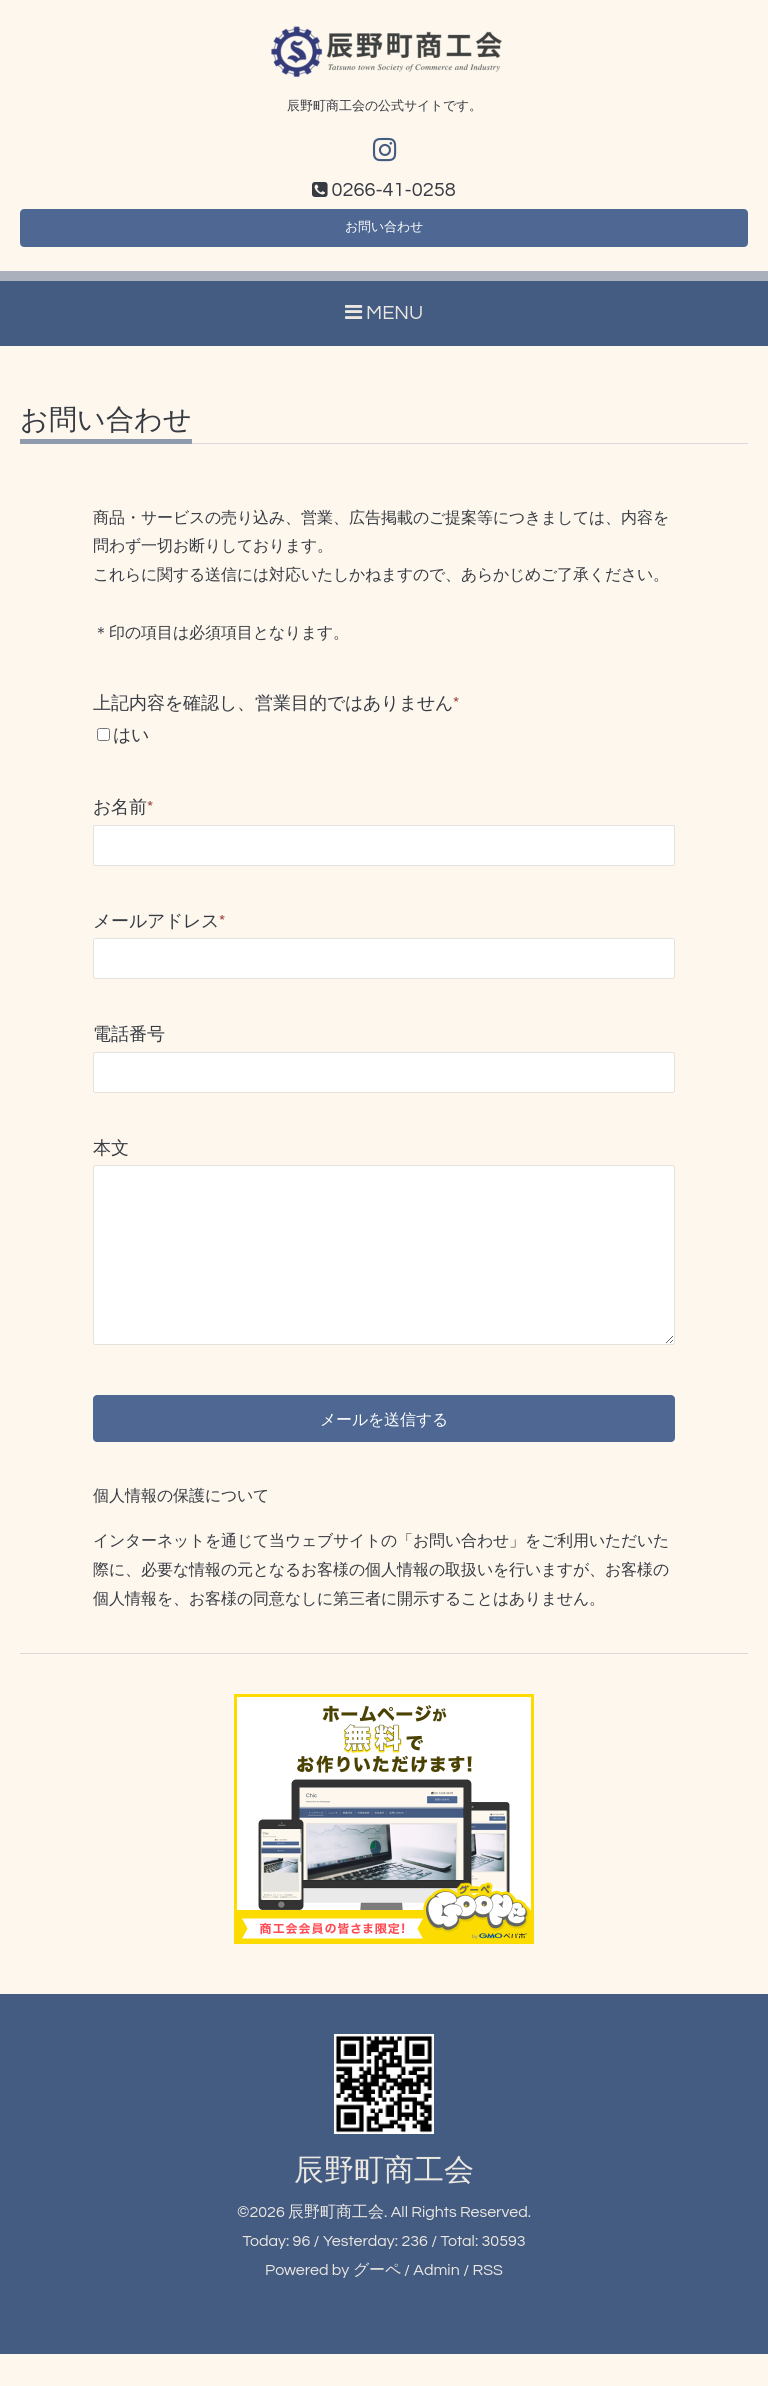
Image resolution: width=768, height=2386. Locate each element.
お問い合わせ (384, 235)
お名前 (123, 819)
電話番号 (129, 1045)
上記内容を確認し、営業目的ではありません (276, 714)
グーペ (377, 2301)
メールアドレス (159, 932)
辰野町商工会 (384, 2202)
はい (131, 746)
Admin (436, 2301)
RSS (487, 2301)
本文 (111, 1159)
